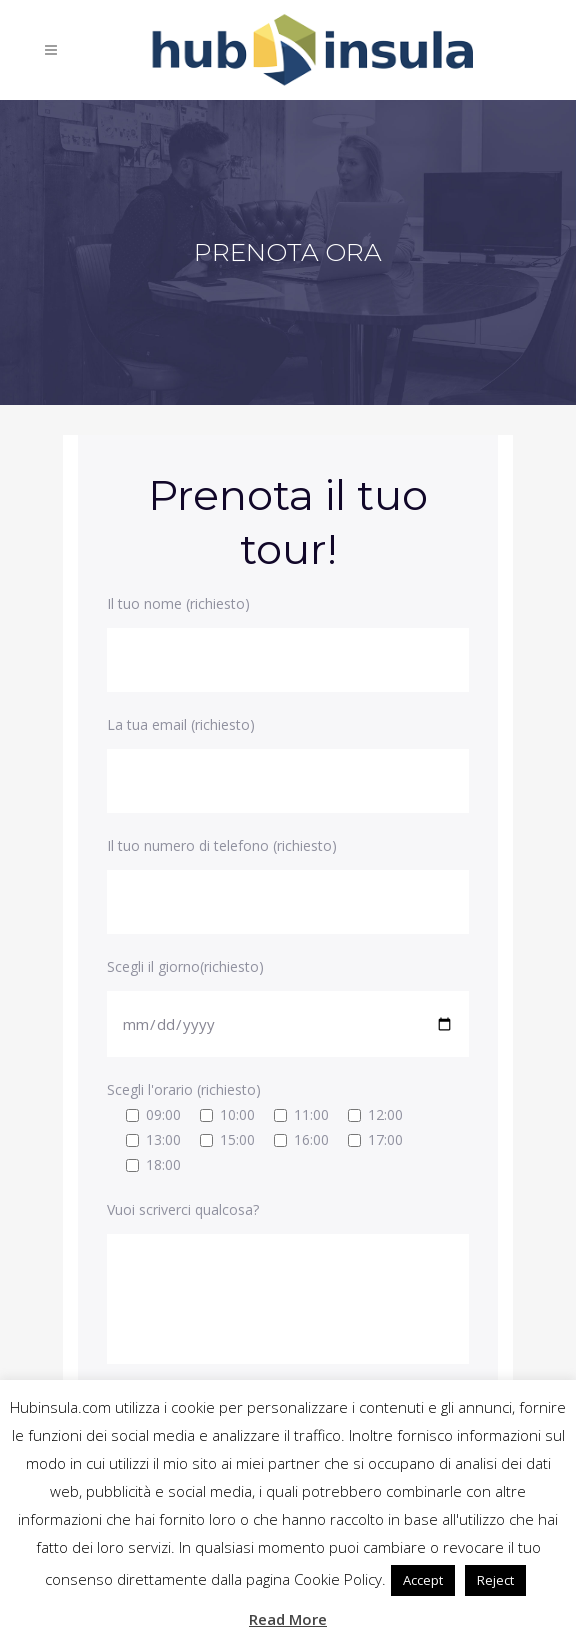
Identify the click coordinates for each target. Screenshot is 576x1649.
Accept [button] (423, 1580)
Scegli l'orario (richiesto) (184, 1089)
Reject (495, 1580)
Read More (288, 1619)
